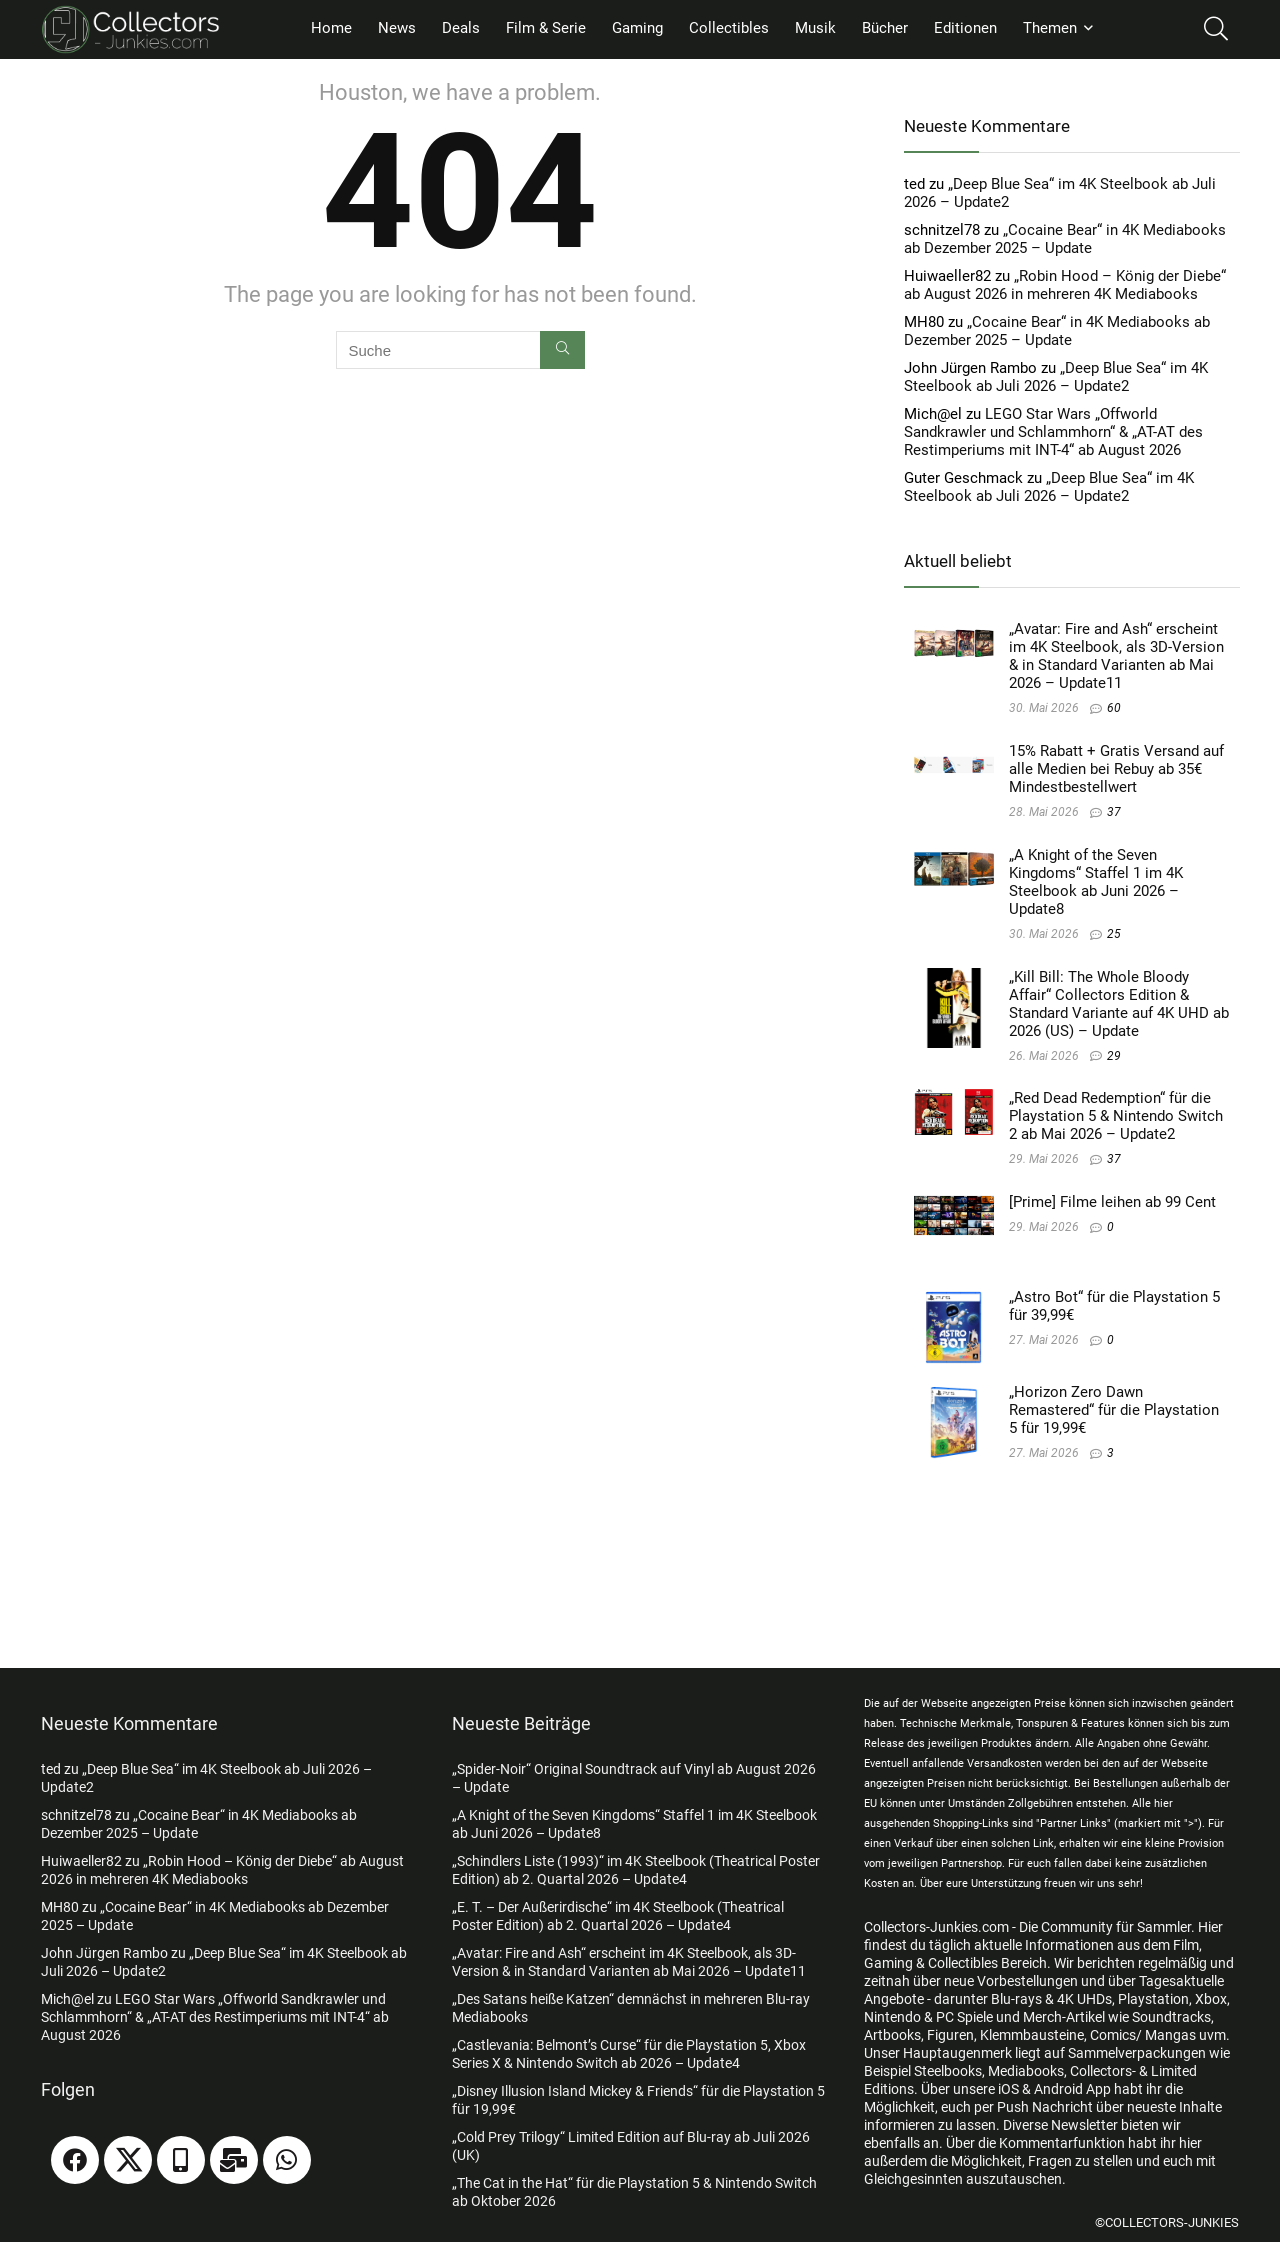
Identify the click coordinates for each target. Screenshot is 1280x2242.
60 (1114, 708)
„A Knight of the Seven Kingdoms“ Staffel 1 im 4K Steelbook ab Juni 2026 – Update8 (1096, 882)
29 (1114, 1056)
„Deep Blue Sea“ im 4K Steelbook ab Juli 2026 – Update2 (1056, 377)
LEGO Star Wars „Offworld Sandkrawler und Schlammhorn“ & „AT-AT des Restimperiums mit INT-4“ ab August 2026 (1053, 432)
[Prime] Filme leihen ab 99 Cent (1112, 1202)
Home (331, 28)
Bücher (885, 28)
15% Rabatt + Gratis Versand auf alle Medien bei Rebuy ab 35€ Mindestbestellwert (1116, 769)
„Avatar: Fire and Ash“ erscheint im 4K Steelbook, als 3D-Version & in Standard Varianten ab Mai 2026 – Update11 (1116, 656)
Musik (815, 28)
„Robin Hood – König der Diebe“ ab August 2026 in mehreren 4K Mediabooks (1065, 285)
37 (1114, 812)
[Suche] (562, 350)
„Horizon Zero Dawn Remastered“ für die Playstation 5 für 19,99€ (1114, 1410)
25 (1114, 934)
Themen (1050, 28)
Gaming (637, 28)
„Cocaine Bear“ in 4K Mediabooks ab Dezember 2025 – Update (1065, 239)
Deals (461, 28)
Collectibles (729, 28)
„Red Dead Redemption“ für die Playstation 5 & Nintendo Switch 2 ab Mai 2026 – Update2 (1116, 1116)
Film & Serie (546, 28)
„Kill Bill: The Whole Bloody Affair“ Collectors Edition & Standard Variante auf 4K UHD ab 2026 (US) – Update (1119, 1004)
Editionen (965, 28)
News (397, 28)
